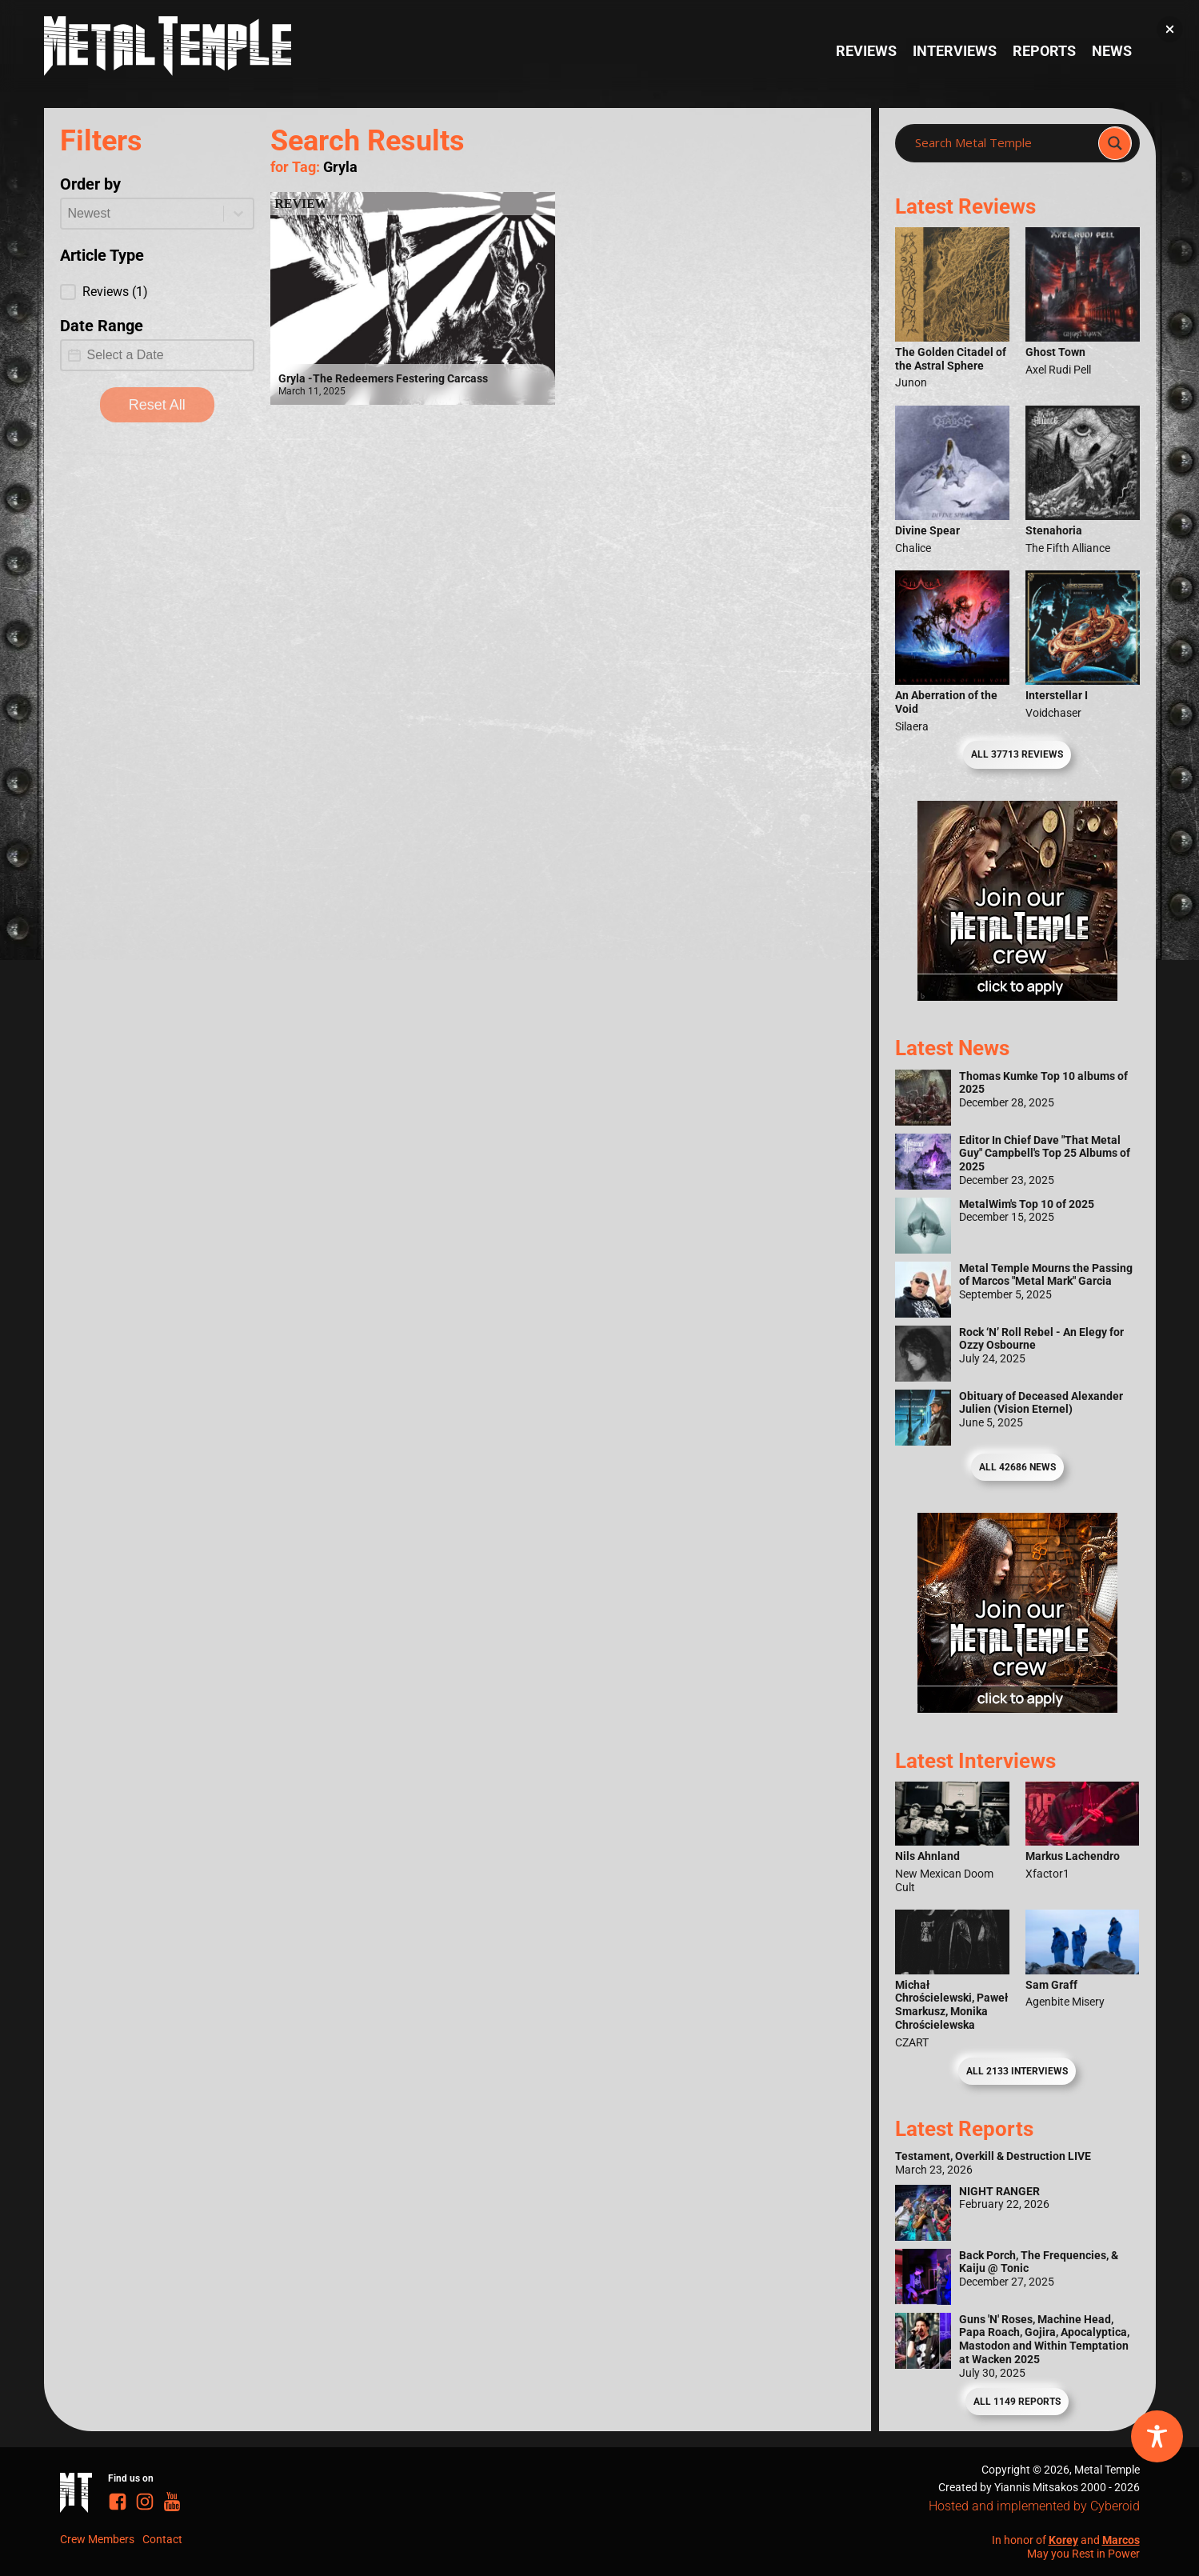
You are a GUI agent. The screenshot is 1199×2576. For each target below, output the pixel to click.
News (1112, 50)
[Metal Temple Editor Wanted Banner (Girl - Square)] (1017, 995)
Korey (1063, 2540)
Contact (162, 2539)
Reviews (866, 50)
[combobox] (143, 213)
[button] (157, 292)
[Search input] (1001, 143)
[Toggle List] (238, 213)
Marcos (1121, 2540)
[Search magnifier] (1115, 143)
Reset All (157, 405)
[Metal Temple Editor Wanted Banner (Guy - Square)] (1017, 1707)
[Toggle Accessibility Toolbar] (1157, 2436)
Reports (1044, 50)
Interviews (955, 50)
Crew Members (97, 2539)
